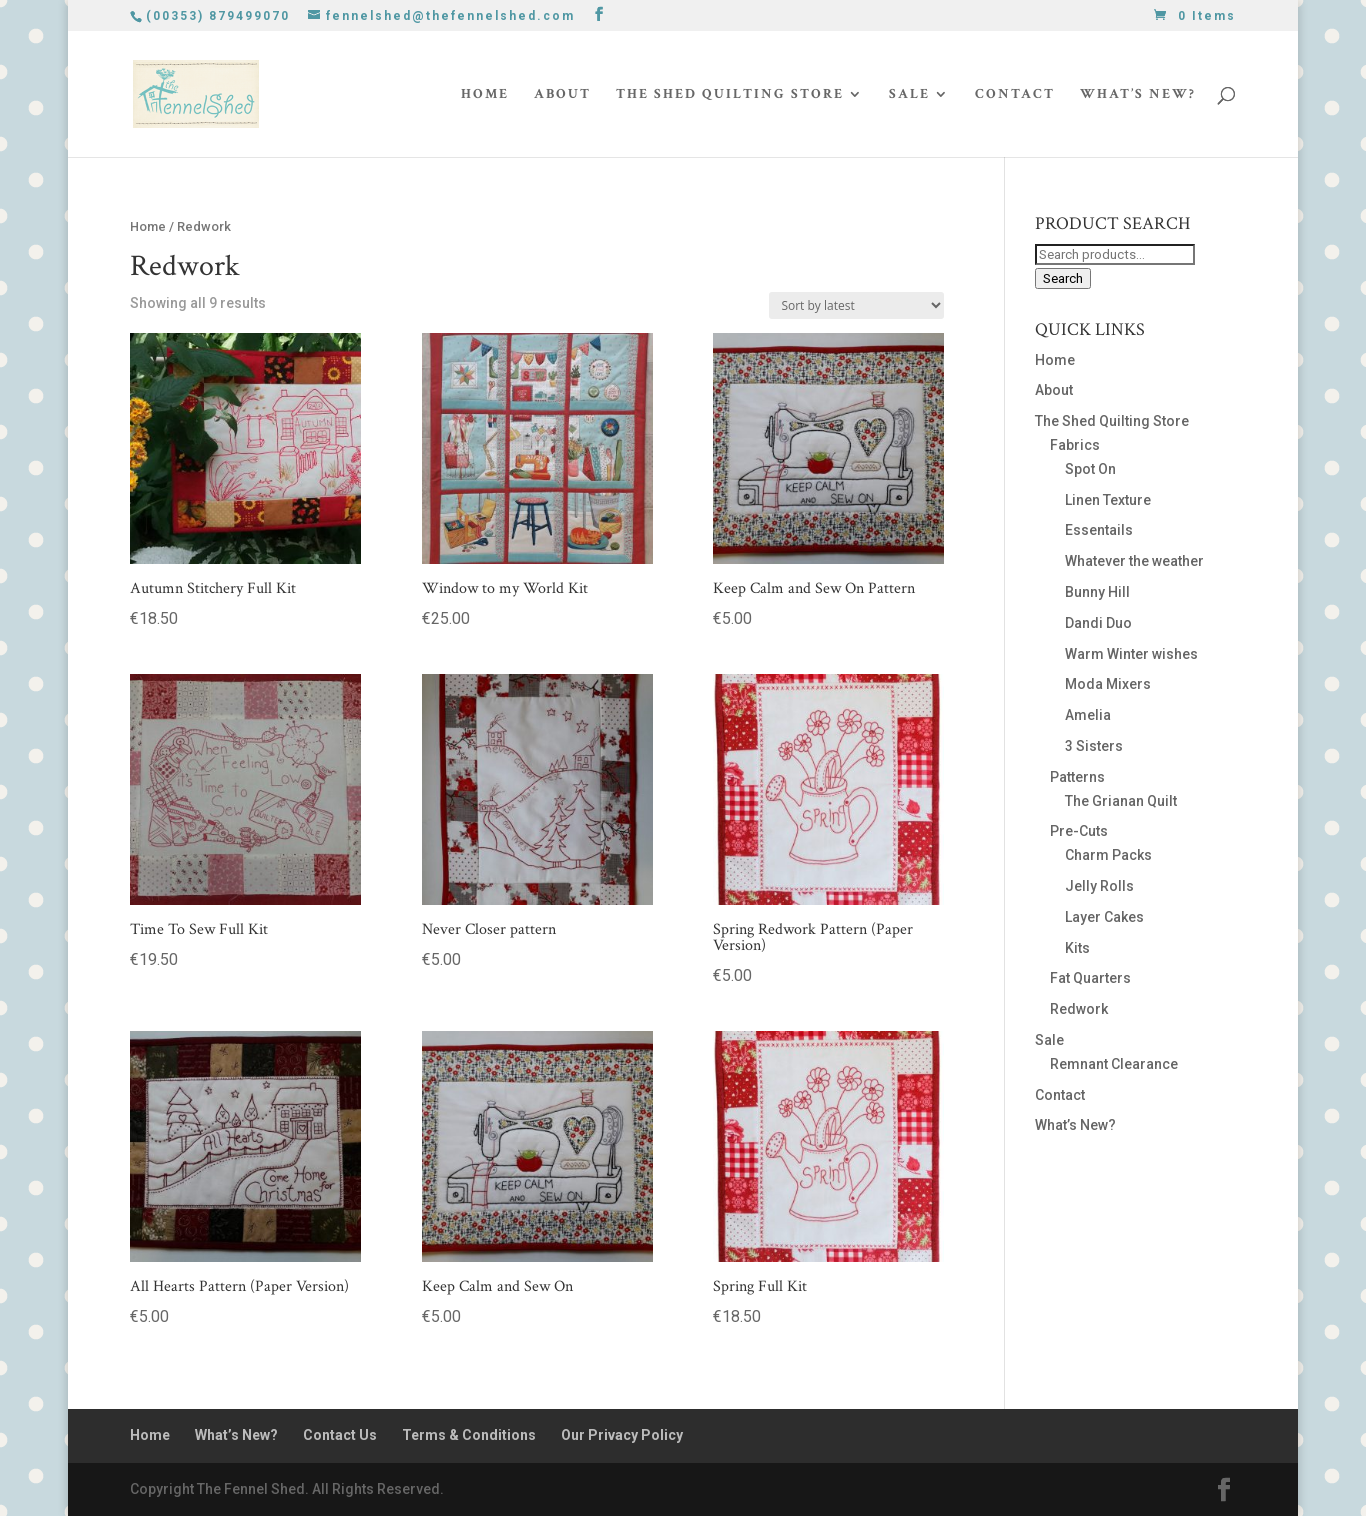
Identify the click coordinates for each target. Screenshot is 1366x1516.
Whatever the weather (1134, 561)
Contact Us (340, 1435)
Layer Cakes (1104, 917)
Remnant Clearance (1114, 1064)
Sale (909, 95)
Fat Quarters (1090, 978)
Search (1063, 278)
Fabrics (1075, 445)
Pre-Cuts (1079, 831)
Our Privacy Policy (622, 1435)
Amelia (1088, 715)
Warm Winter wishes (1131, 654)
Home (485, 95)
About (562, 95)
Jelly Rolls (1099, 886)
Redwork (1079, 1009)
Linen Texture (1108, 500)
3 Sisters (1094, 746)
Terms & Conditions (469, 1435)
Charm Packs (1108, 855)
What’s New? (1138, 95)
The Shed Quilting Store (730, 95)
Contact (1015, 95)
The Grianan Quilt (1121, 801)
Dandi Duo (1098, 623)
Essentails (1099, 530)
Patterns (1077, 777)
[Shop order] (856, 305)
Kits (1077, 948)
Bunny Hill (1097, 592)
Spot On (1090, 469)
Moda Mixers (1108, 684)
